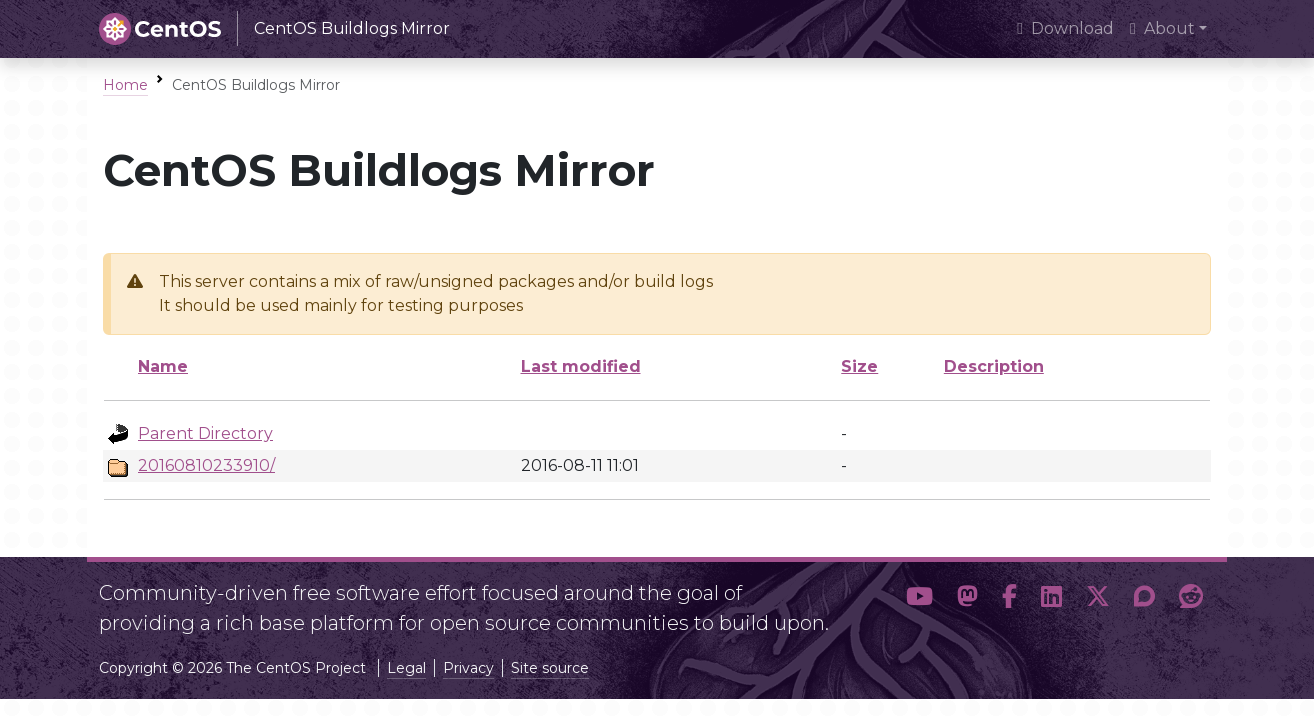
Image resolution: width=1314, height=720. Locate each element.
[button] (919, 600)
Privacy (468, 668)
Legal (406, 668)
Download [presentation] (1065, 28)
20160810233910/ (206, 465)
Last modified (581, 366)
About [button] (1162, 28)
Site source (550, 668)
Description (994, 366)
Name (163, 366)
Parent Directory (205, 433)
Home (125, 85)
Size (859, 366)
